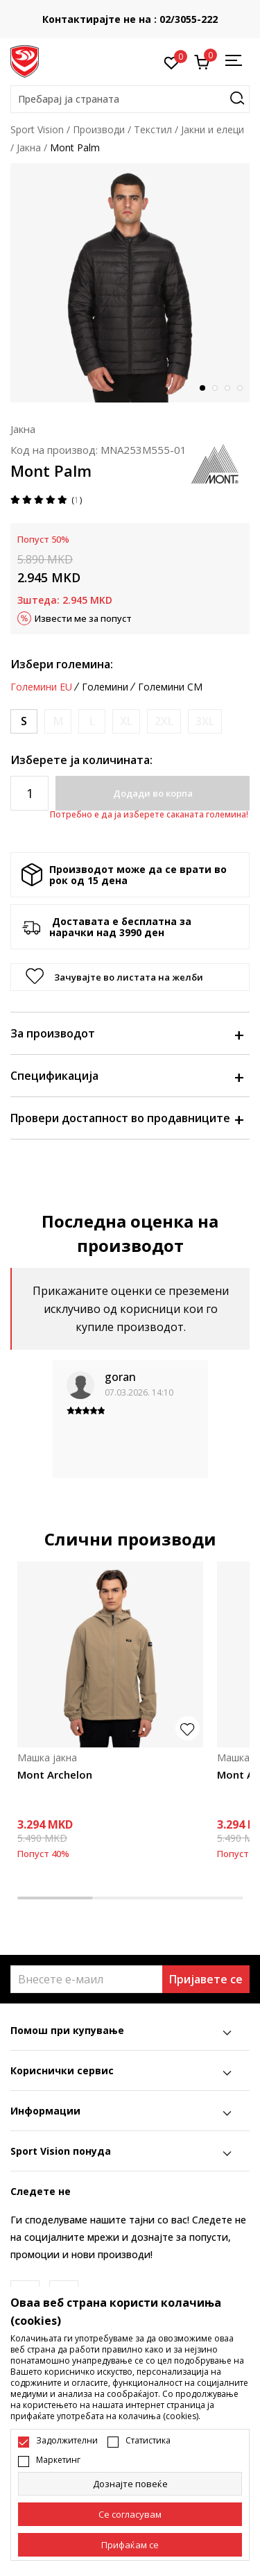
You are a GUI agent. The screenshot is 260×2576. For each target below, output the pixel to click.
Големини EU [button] (41, 687)
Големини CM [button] (170, 687)
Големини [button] (105, 687)
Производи (99, 129)
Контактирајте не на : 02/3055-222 (130, 19)
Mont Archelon (54, 1774)
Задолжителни (67, 2441)
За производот (126, 1033)
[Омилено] (171, 61)
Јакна (29, 147)
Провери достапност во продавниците (126, 1118)
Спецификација (126, 1075)
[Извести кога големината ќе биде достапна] (57, 721)
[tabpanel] (130, 282)
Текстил (153, 129)
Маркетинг (58, 2460)
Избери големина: (61, 664)
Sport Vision (37, 129)
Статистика (148, 2441)
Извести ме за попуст (83, 618)
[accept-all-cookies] (130, 2545)
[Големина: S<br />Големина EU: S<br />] (23, 721)
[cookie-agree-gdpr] (130, 2514)
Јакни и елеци (212, 129)
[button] (130, 99)
